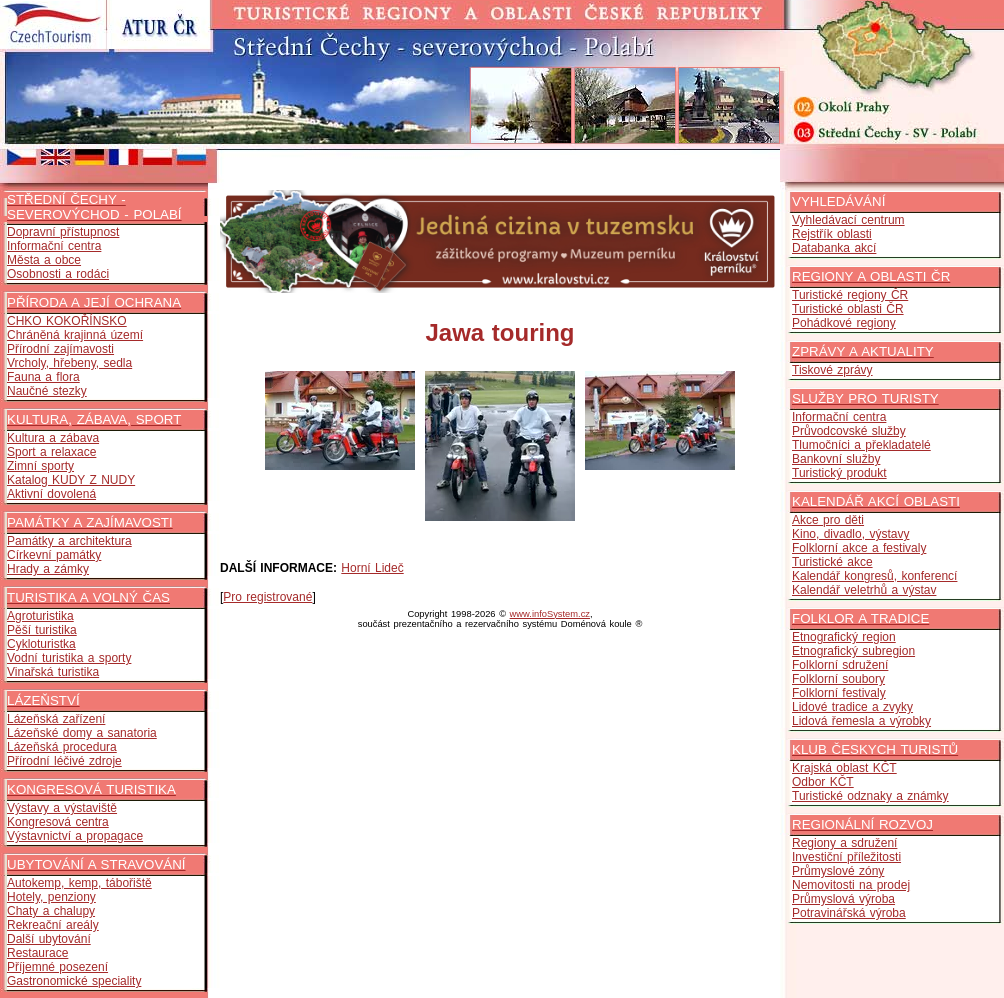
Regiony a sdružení (844, 843)
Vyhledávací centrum (848, 220)
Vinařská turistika (53, 672)
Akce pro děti (828, 520)
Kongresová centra (58, 822)
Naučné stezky (47, 391)
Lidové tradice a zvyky (852, 707)
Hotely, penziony (51, 897)
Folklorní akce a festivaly (859, 548)
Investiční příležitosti (846, 857)
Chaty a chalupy (51, 911)
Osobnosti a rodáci (58, 274)
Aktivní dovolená (51, 494)
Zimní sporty (40, 466)
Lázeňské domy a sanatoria (82, 733)
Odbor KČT (823, 782)
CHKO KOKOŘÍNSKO (67, 321)
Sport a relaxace (51, 452)
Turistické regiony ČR (850, 295)
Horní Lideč (372, 568)
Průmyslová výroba (843, 899)
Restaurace (37, 953)
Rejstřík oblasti (832, 234)
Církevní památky (54, 555)
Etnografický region (844, 637)
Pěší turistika (42, 630)
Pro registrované (267, 597)
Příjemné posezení (57, 967)
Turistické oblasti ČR (848, 309)
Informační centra (54, 246)
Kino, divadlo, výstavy (850, 534)
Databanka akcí (834, 248)
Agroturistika (40, 616)
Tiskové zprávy (832, 370)
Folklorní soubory (838, 679)
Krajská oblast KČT (844, 768)
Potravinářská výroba (849, 913)
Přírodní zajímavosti (60, 349)
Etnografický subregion (853, 651)
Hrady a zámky (48, 569)
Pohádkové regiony (844, 323)
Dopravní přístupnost (63, 232)
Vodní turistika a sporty (69, 658)
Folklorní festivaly (839, 693)
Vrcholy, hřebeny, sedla (69, 363)
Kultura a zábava (53, 438)
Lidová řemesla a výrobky (861, 721)
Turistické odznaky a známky (870, 796)
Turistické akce (832, 562)
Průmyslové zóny (838, 871)
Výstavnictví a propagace (75, 836)
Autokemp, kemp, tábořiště (79, 883)
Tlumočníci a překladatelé (861, 445)
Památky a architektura (69, 541)
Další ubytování (49, 939)
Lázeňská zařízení (56, 719)
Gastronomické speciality (74, 981)
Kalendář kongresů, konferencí (874, 576)
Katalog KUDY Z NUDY (71, 480)
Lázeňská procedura (62, 747)
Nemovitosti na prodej (851, 885)
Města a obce (44, 260)
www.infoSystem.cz (550, 614)
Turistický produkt (839, 473)
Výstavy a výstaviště (62, 808)
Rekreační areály (53, 925)
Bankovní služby (836, 459)
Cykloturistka (41, 644)
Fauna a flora (43, 377)
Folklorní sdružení (840, 665)
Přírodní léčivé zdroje (64, 761)
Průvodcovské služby (849, 431)
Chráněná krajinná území (75, 335)
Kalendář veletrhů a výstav (864, 590)
